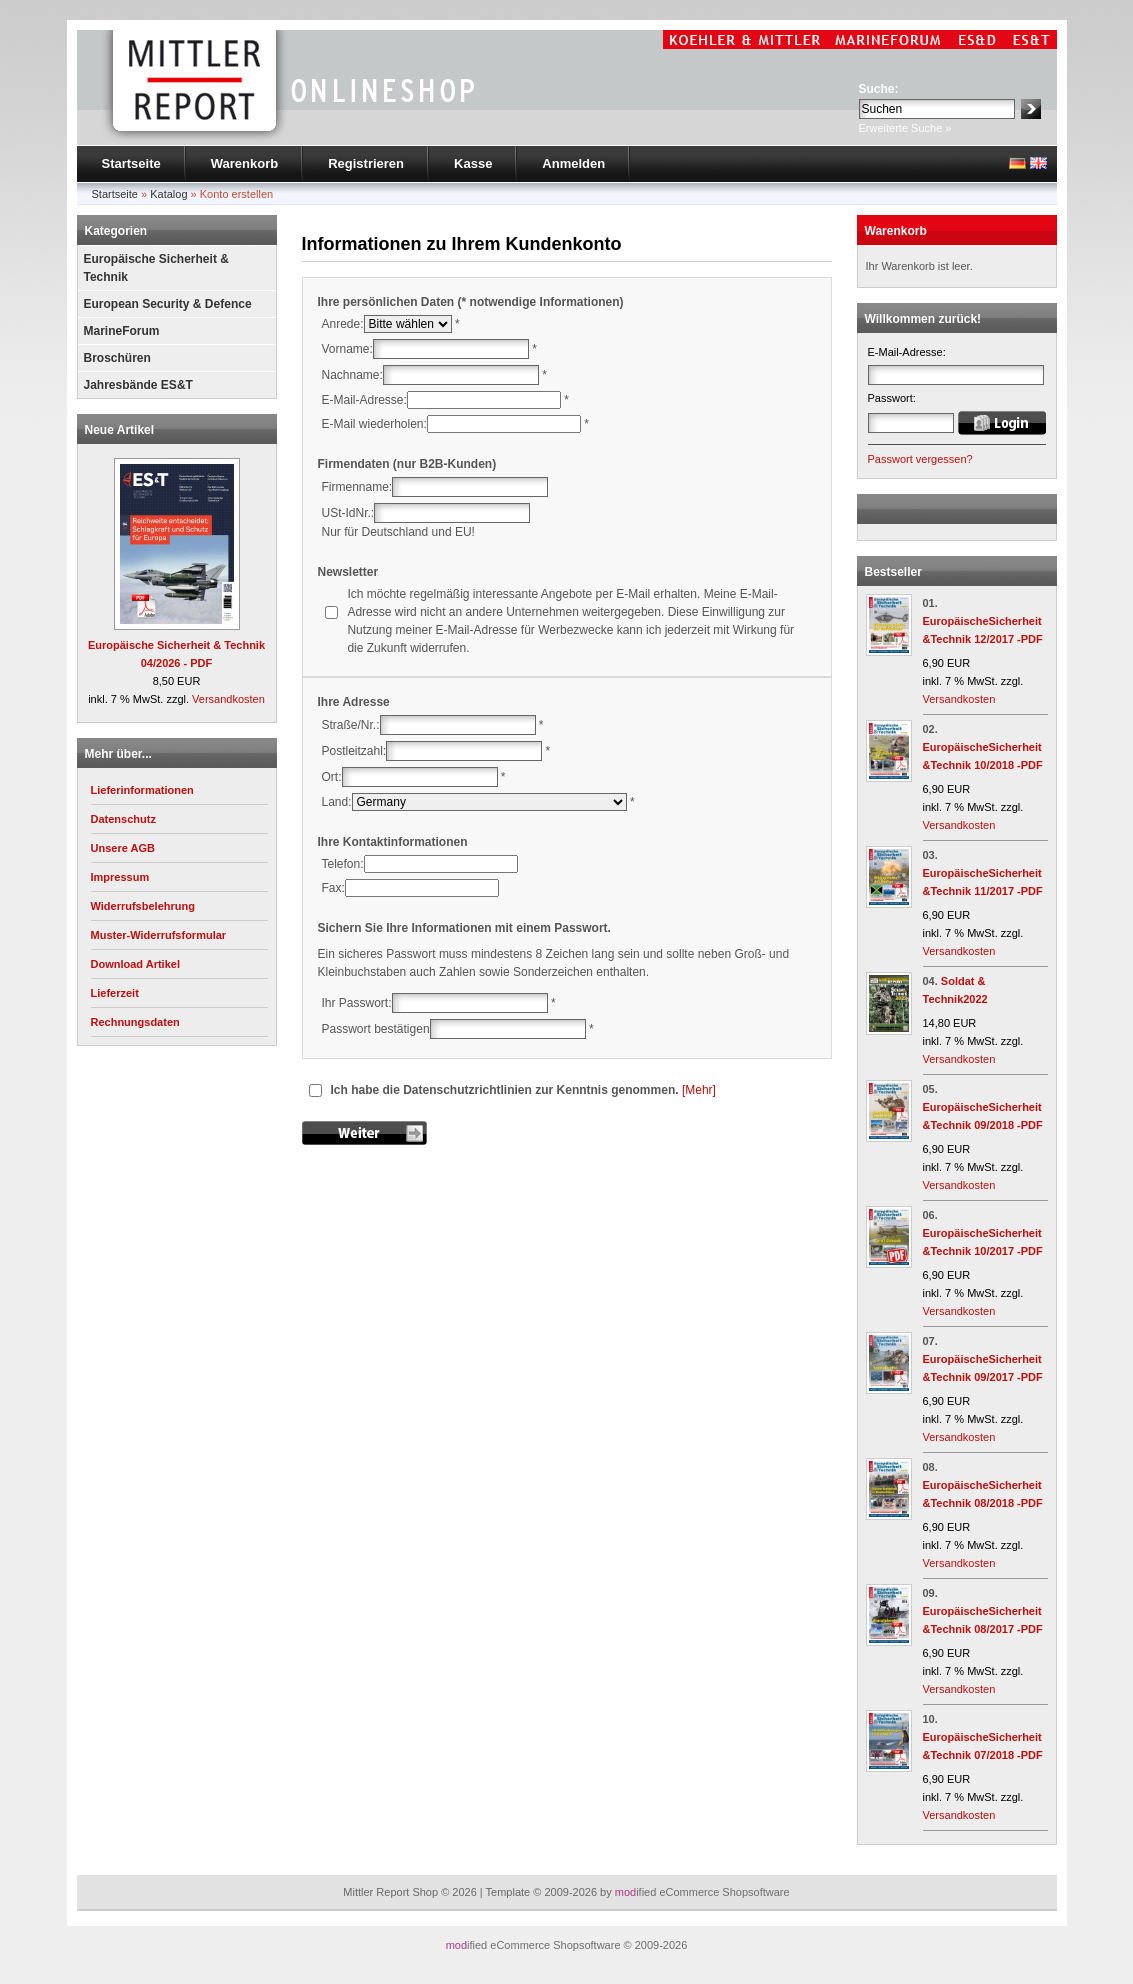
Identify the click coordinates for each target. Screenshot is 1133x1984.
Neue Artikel (120, 430)
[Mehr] (699, 1090)
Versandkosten (228, 699)
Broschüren (117, 358)
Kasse (473, 163)
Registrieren (366, 163)
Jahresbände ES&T (138, 385)
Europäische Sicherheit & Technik (156, 268)
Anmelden (573, 163)
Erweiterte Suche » (905, 128)
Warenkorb (244, 163)
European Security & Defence (168, 304)
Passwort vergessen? (920, 459)
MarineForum (122, 331)
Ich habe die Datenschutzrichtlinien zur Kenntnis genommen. (505, 1090)
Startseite (131, 163)
